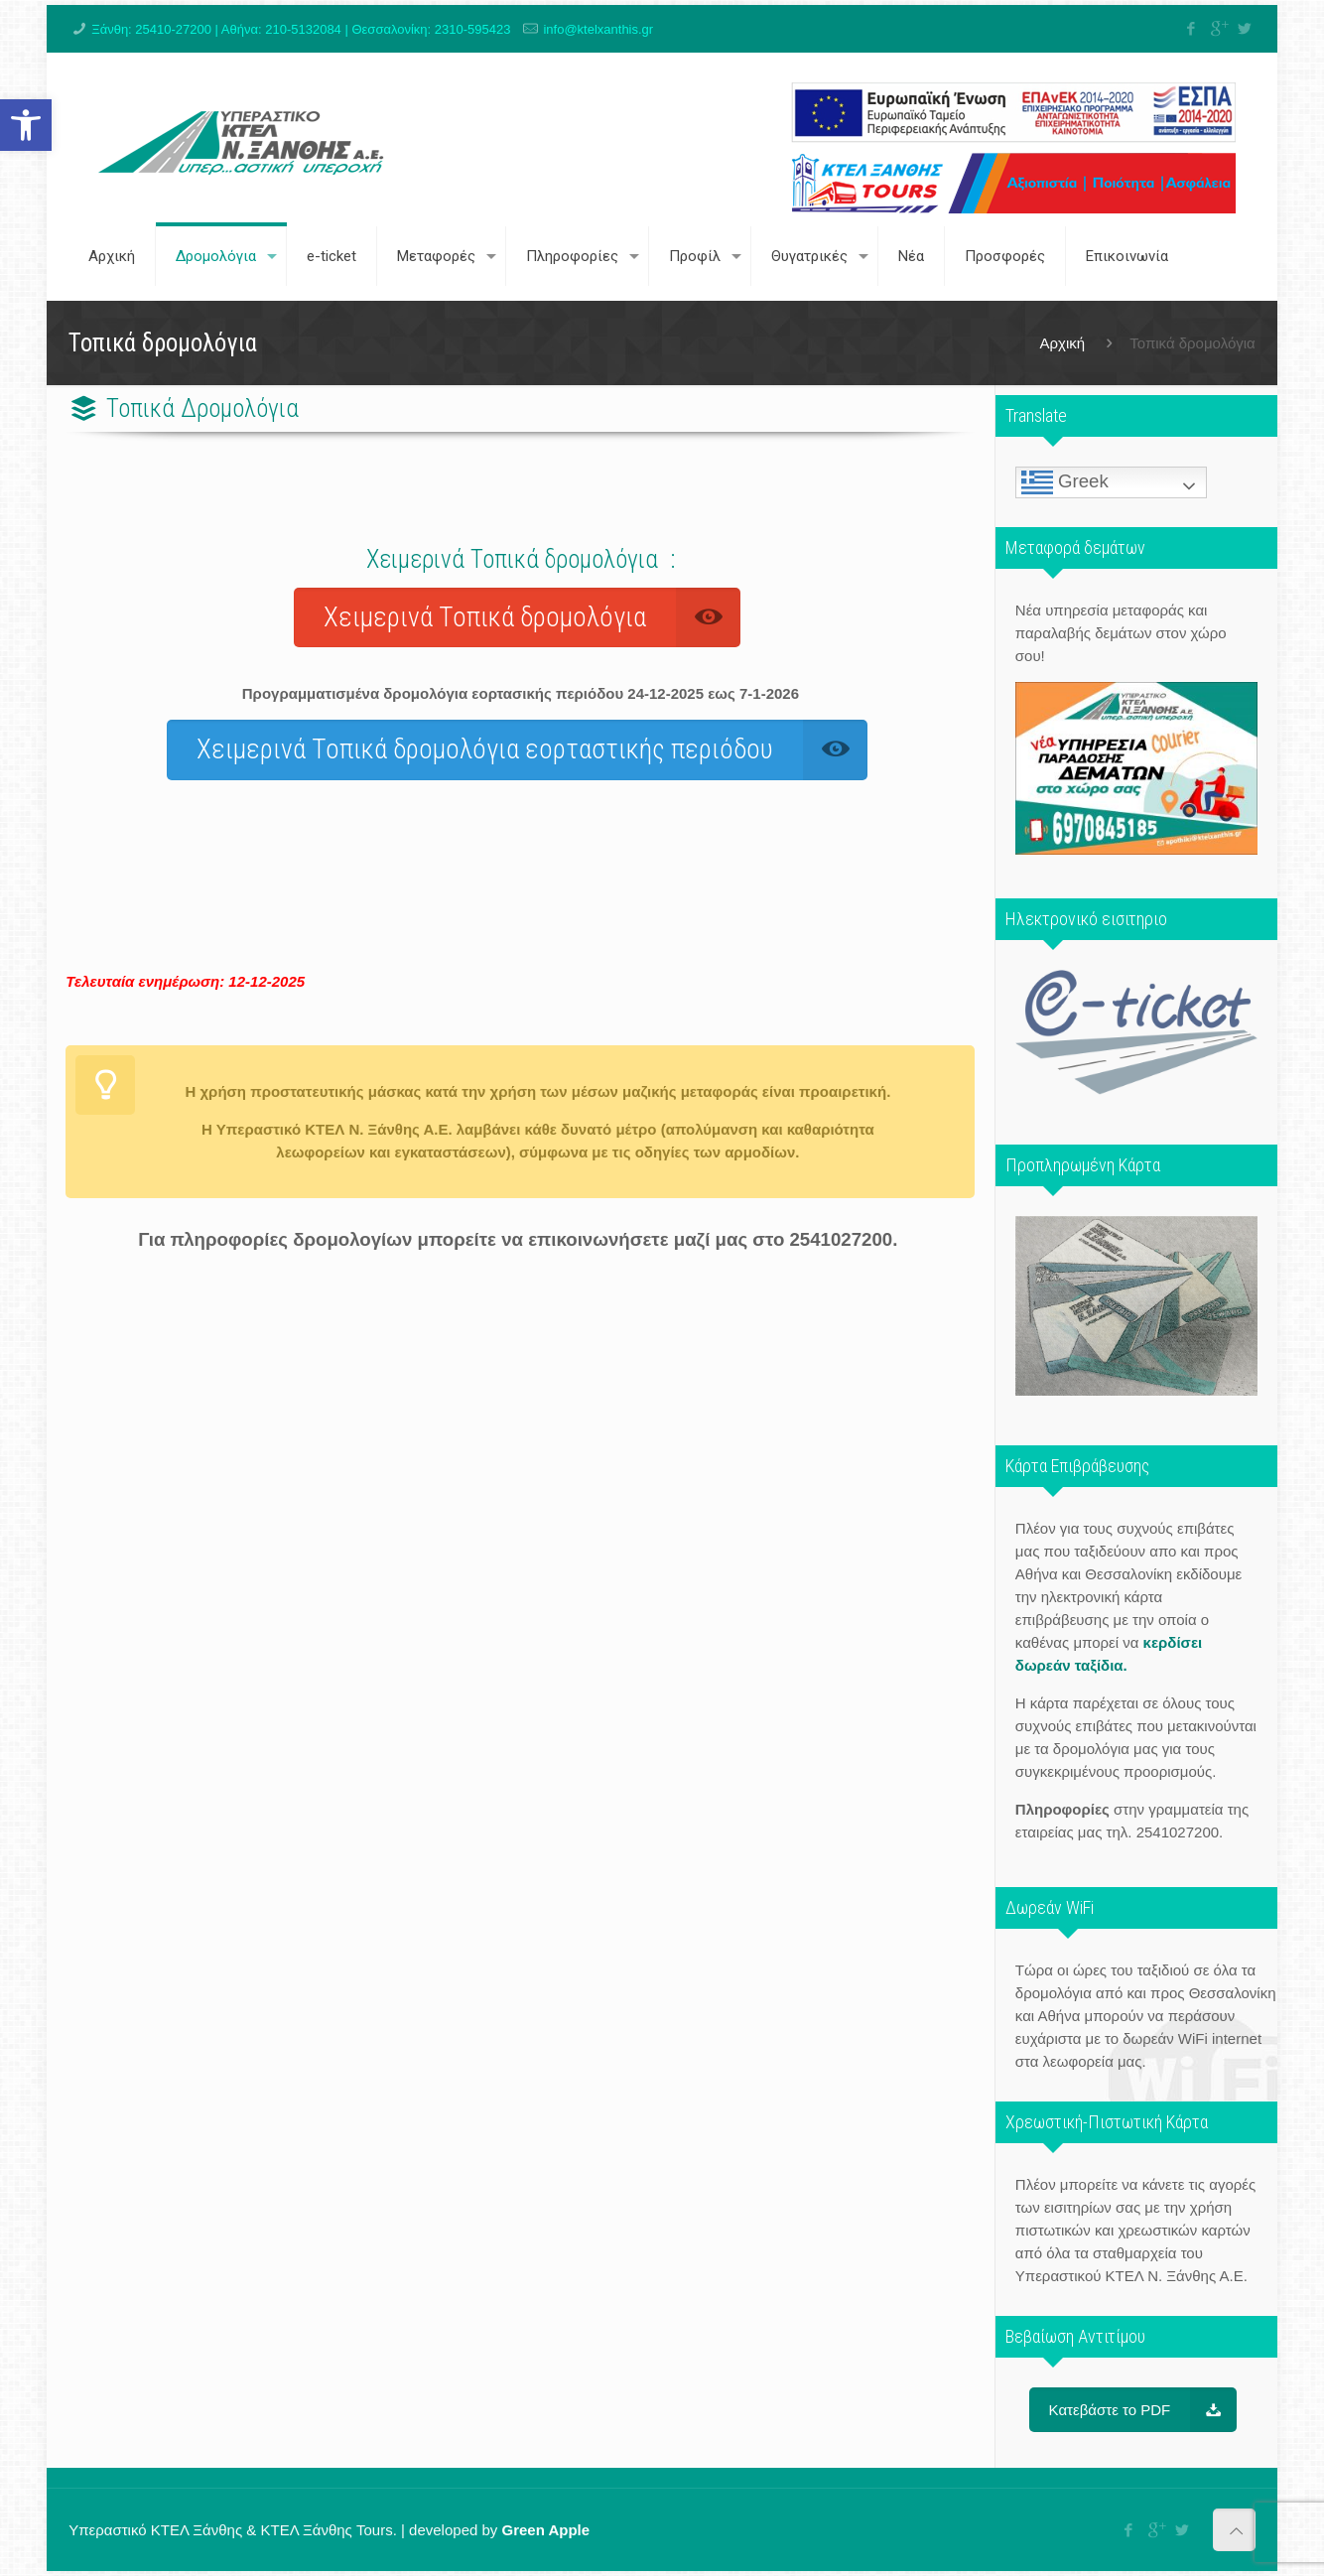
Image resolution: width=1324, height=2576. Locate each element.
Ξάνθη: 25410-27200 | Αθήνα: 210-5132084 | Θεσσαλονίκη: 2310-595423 (300, 29)
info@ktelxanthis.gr (598, 29)
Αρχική (1062, 343)
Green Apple (546, 2529)
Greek (1065, 482)
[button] (26, 125)
